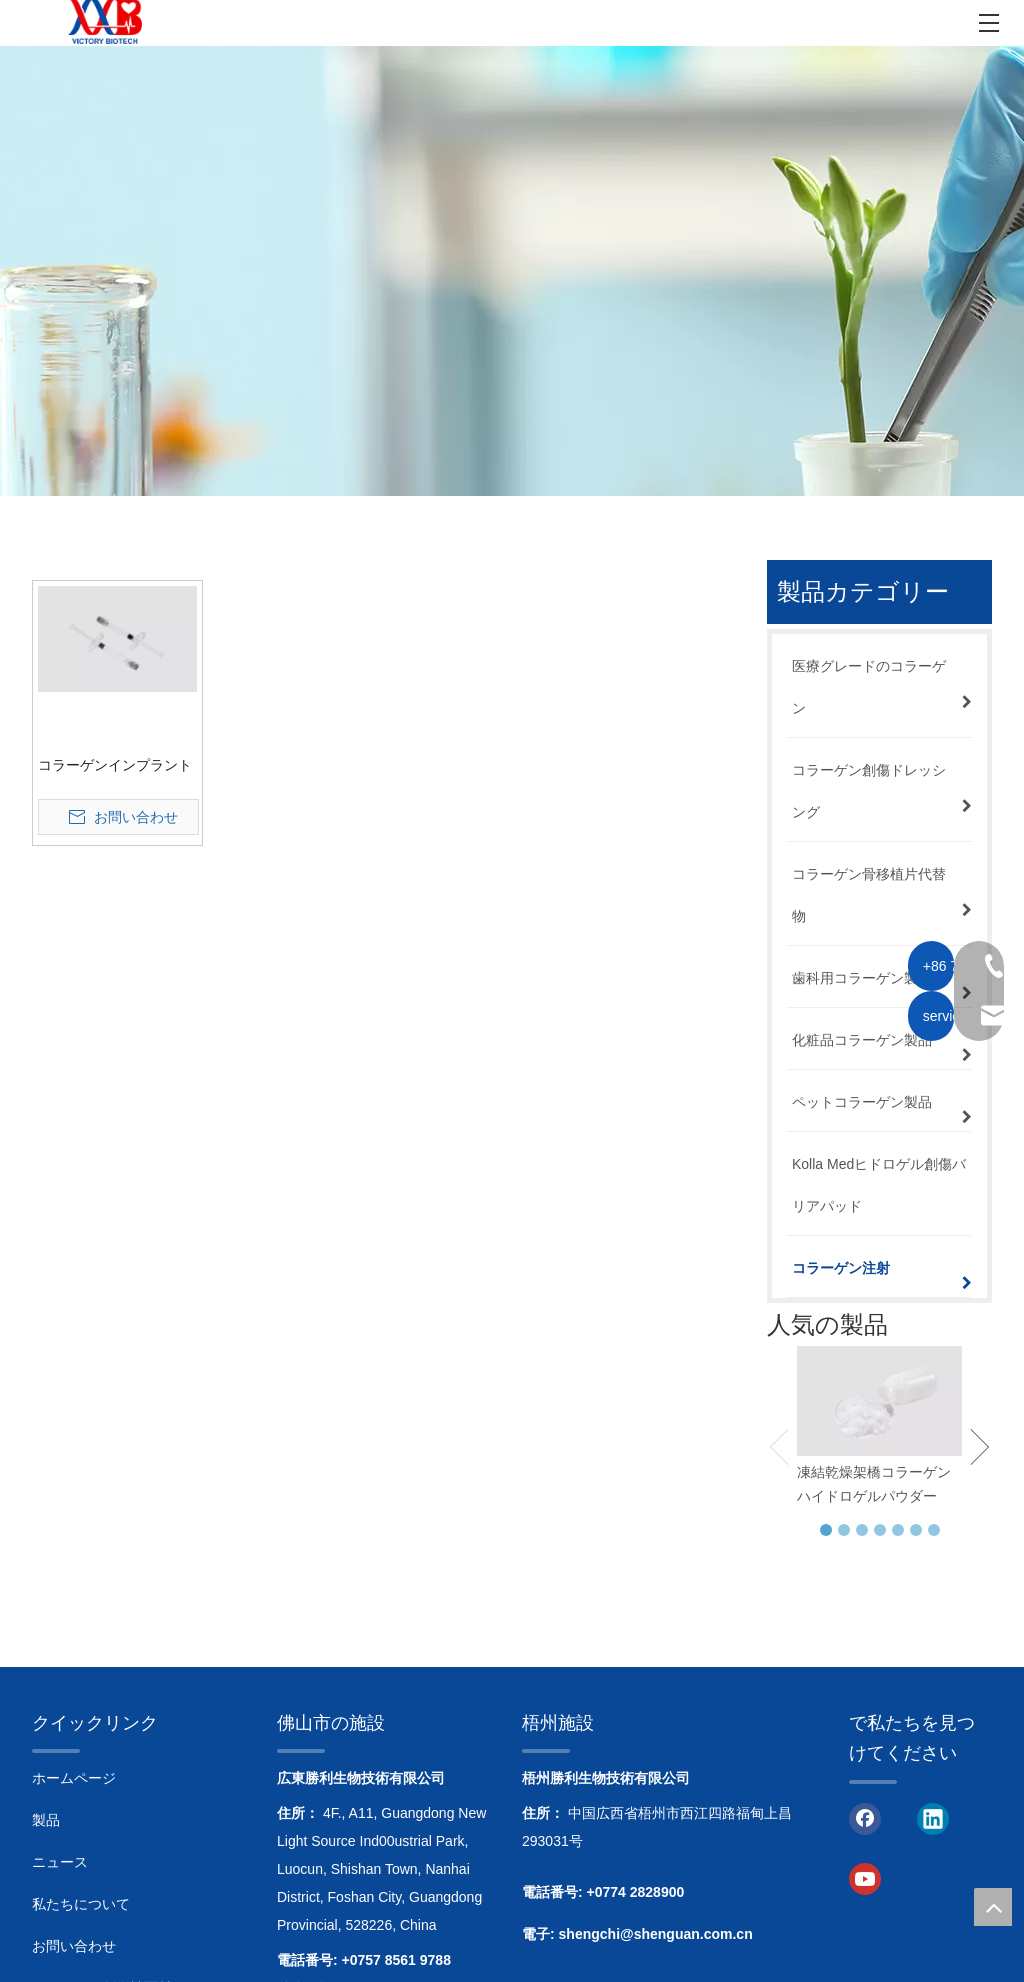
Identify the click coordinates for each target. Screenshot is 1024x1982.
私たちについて (81, 1904)
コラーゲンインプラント (115, 765)
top (993, 1907)
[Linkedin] (933, 1818)
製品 (46, 1820)
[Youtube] (865, 1878)
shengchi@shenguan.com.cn (656, 1934)
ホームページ (74, 1778)
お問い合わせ (74, 1946)
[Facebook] (865, 1818)
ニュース (60, 1862)
